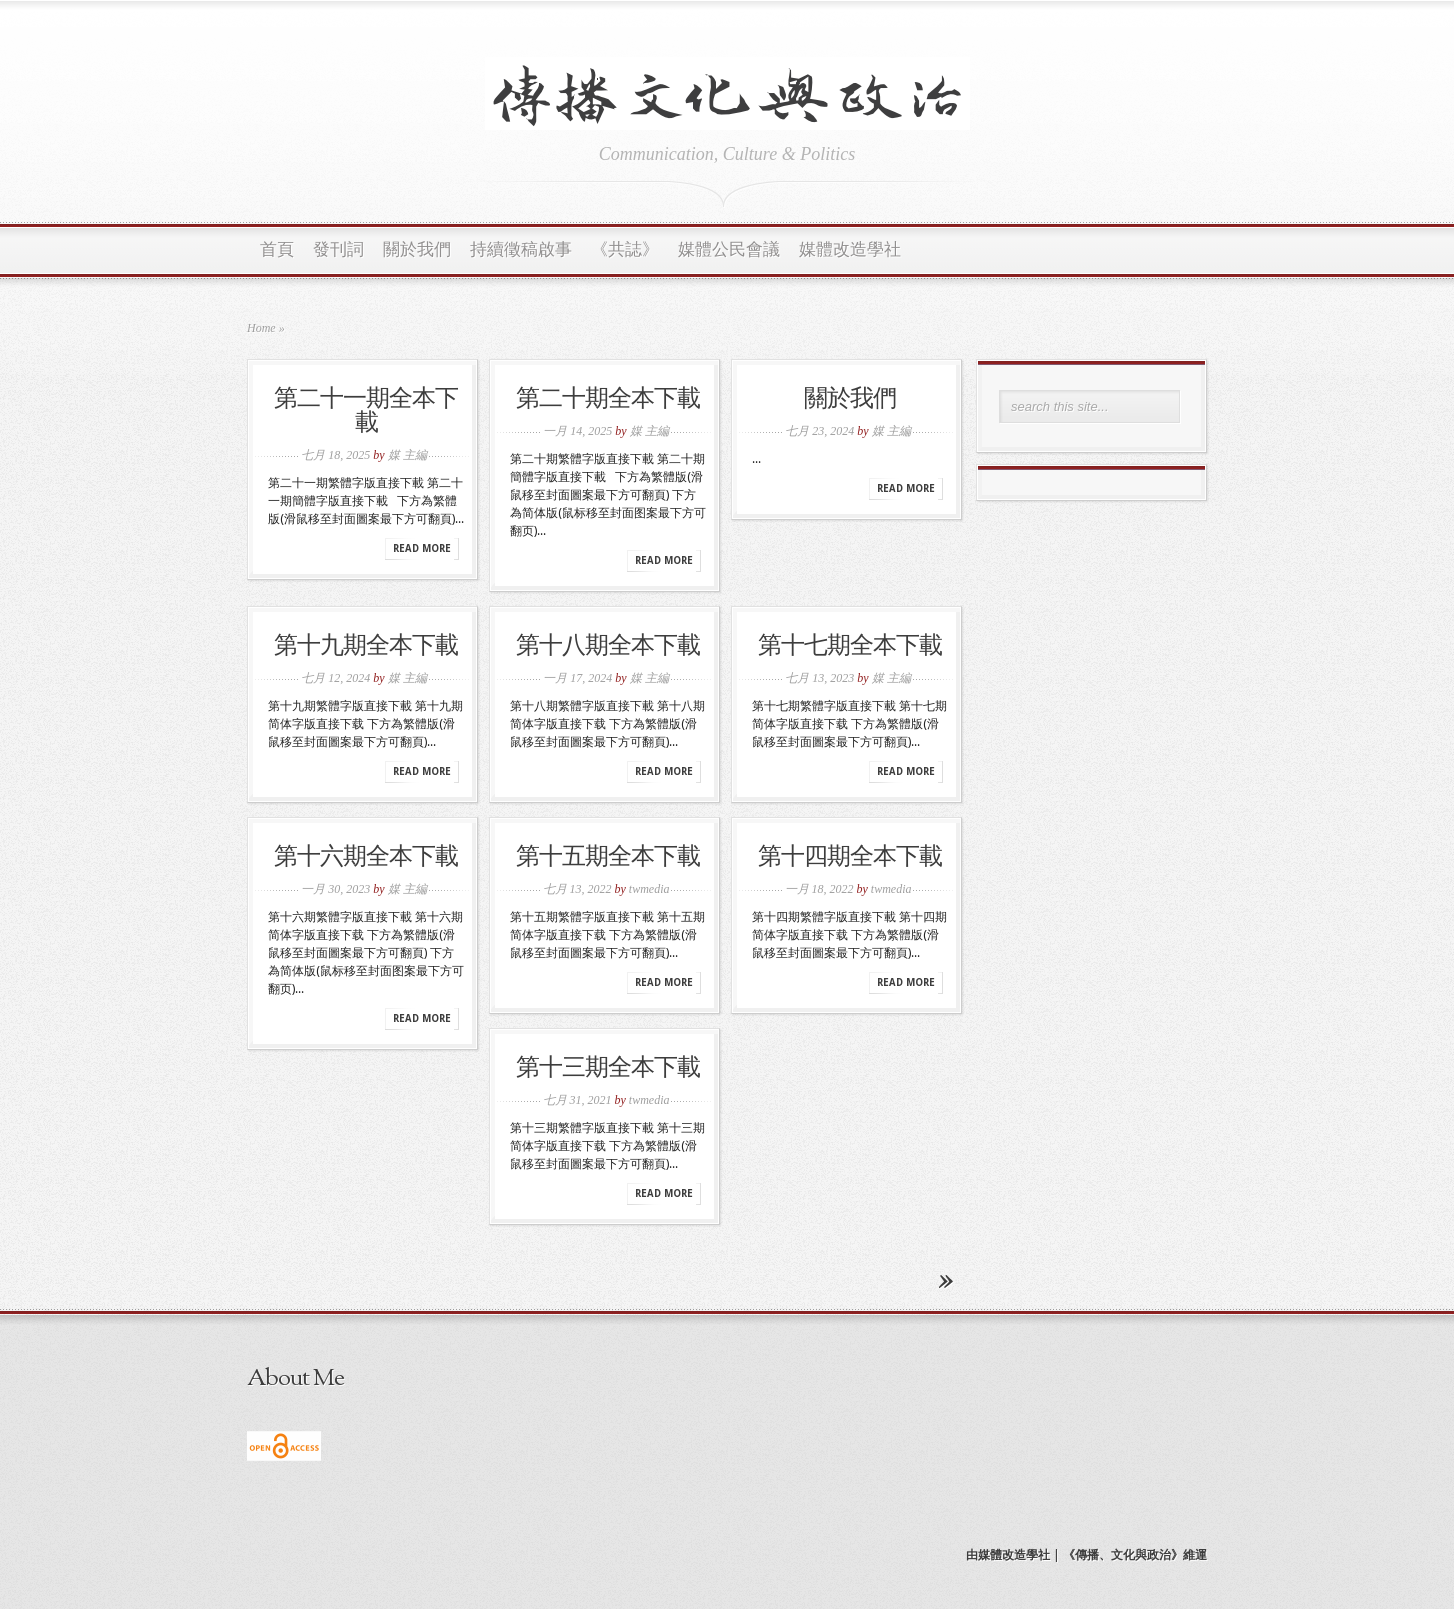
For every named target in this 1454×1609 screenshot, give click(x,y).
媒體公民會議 (729, 250)
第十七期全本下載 (850, 647)
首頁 (277, 250)
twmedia (649, 889)
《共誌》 (625, 250)
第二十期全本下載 (608, 400)
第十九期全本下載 (366, 647)
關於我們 (417, 250)
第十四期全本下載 (850, 858)
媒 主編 (407, 455)
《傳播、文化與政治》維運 (1135, 1555)
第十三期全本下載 (608, 1069)
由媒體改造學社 (1008, 1555)
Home (261, 328)
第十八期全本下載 (608, 647)
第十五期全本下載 (608, 858)
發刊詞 (338, 250)
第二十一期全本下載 (366, 412)
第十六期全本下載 (366, 858)
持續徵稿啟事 (521, 250)
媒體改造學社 (850, 250)
